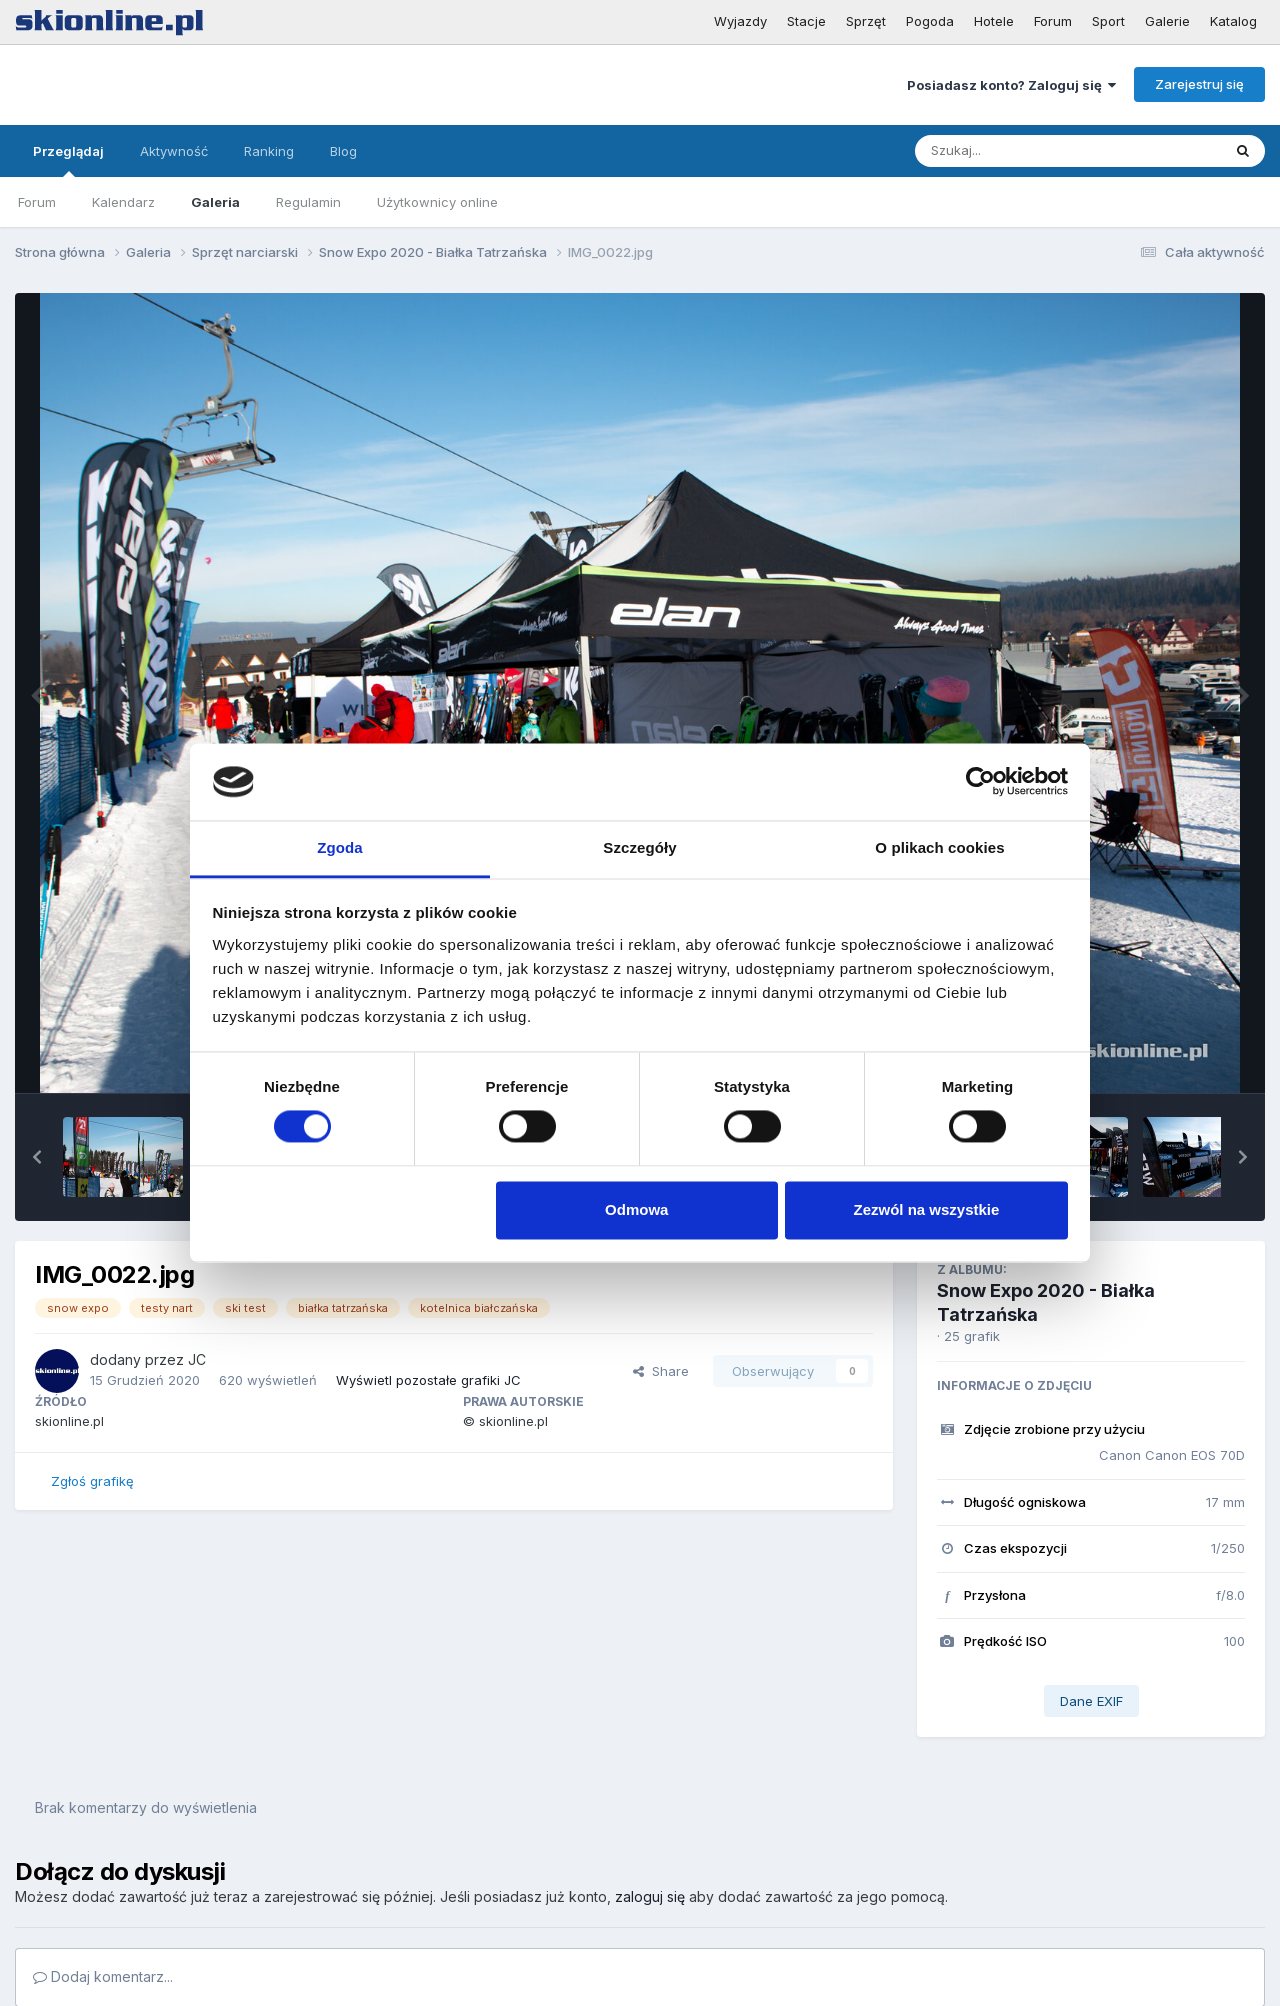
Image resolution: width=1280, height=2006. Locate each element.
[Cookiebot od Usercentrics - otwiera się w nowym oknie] (980, 782)
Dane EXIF (1091, 1701)
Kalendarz (123, 202)
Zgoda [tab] (340, 847)
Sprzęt (866, 21)
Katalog (1233, 21)
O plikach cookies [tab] (939, 847)
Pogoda (930, 21)
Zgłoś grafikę (92, 1481)
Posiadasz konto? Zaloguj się (1011, 85)
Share (661, 1371)
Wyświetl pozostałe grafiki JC (428, 1380)
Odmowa (636, 1209)
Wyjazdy (740, 21)
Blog (343, 151)
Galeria (215, 202)
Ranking (269, 151)
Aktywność (174, 151)
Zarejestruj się (1199, 84)
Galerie (1167, 21)
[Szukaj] (1019, 151)
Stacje (806, 21)
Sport (1108, 21)
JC (197, 1359)
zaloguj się (650, 1896)
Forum (1053, 21)
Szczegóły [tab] (639, 847)
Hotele (994, 21)
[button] (37, 1157)
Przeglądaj (68, 160)
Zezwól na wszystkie (926, 1209)
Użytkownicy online (437, 202)
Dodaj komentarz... (103, 1976)
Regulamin (308, 202)
